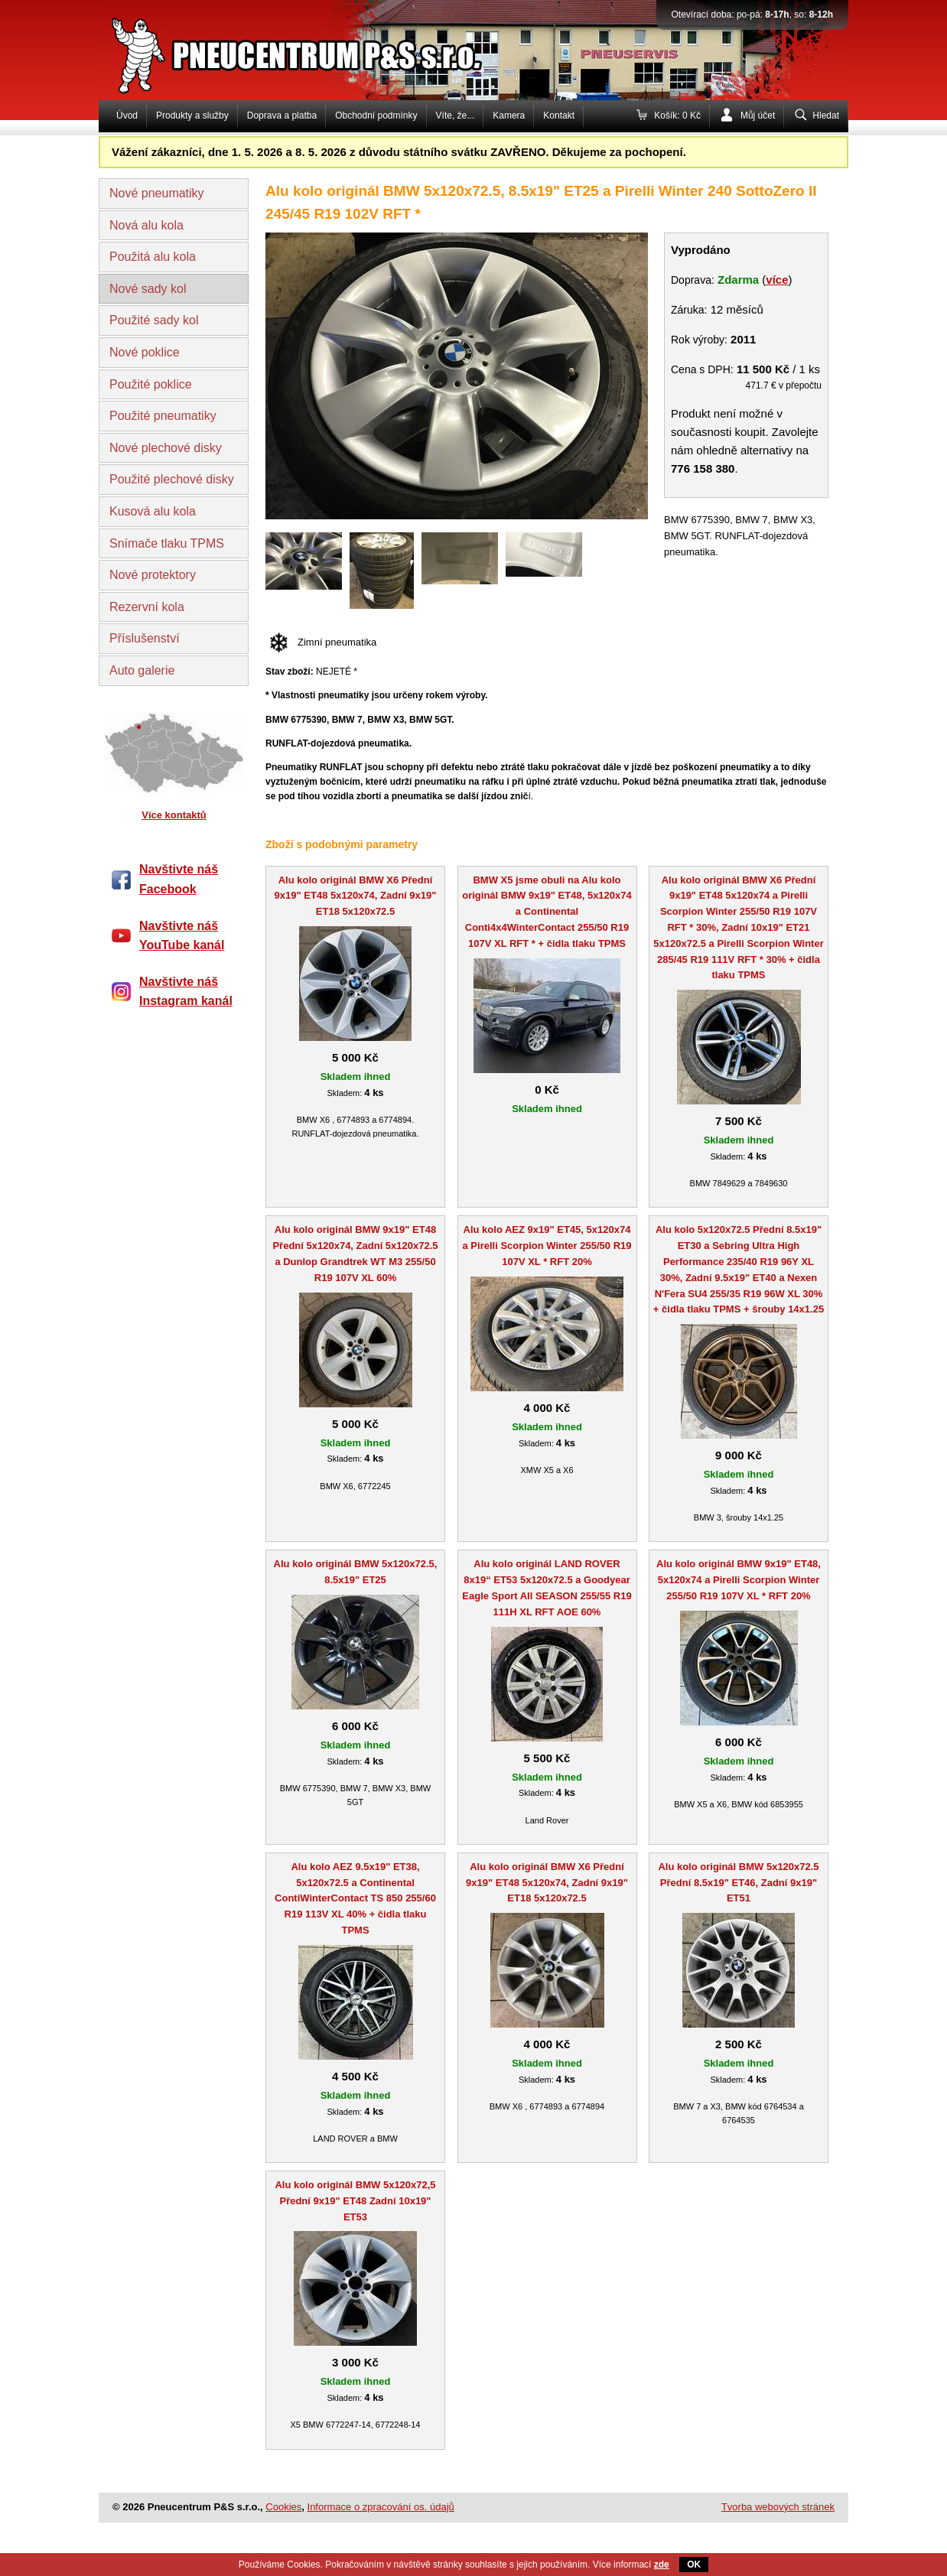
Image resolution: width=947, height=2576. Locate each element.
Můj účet (757, 115)
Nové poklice (144, 352)
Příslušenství (144, 638)
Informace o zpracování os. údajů (381, 2507)
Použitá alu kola (152, 256)
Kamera (509, 115)
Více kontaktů (174, 815)
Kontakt (558, 115)
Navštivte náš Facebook (178, 879)
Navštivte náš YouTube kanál (181, 935)
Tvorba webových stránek (778, 2507)
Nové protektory (152, 574)
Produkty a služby (192, 115)
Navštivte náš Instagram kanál (186, 991)
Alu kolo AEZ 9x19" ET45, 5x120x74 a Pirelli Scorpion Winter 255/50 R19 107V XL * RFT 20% (547, 1245)
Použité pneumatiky (162, 415)
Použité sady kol (154, 320)
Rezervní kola (146, 606)
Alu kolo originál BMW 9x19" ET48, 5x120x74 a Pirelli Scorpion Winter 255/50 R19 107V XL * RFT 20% (738, 1580)
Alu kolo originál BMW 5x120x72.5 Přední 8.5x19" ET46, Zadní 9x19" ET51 (738, 1882)
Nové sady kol (148, 288)
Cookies (283, 2507)
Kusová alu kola (152, 511)
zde (661, 2564)
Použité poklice (150, 384)
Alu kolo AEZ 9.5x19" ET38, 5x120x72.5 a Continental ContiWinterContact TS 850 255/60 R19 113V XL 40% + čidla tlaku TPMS (355, 1898)
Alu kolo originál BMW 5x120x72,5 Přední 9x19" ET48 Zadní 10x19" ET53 (355, 2201)
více (777, 279)
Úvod (127, 115)
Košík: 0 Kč (677, 115)
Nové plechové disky (165, 447)
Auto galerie (141, 670)
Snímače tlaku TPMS (166, 543)
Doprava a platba (282, 115)
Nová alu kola (146, 225)
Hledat (825, 115)
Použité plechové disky (171, 479)
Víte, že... (455, 115)
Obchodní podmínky (376, 115)
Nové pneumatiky (156, 193)
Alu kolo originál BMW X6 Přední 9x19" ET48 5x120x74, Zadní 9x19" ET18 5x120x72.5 (356, 896)
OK (694, 2564)
